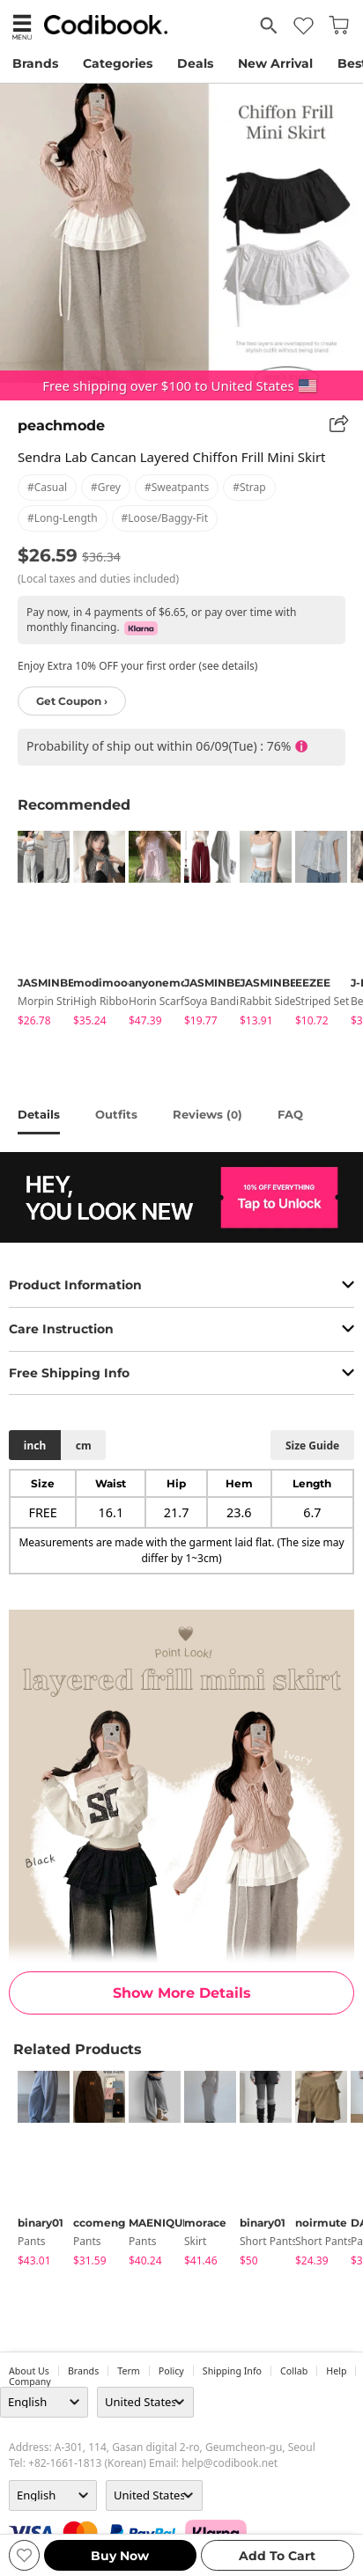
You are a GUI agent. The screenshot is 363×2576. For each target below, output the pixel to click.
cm (84, 1445)
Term (128, 2371)
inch (35, 1445)
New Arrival (275, 63)
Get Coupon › (71, 701)
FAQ (290, 1114)
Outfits (116, 1114)
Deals (195, 63)
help (336, 2371)
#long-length (62, 517)
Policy (171, 2371)
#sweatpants (176, 487)
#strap (249, 487)
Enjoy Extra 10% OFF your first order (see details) (137, 665)
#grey (106, 487)
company (30, 2381)
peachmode (61, 425)
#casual (47, 487)
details (39, 1114)
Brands (35, 63)
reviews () (207, 1114)
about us (29, 2371)
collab (293, 2371)
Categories (117, 63)
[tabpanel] (36, 931)
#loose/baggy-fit (165, 517)
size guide (312, 1445)
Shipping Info (232, 2371)
